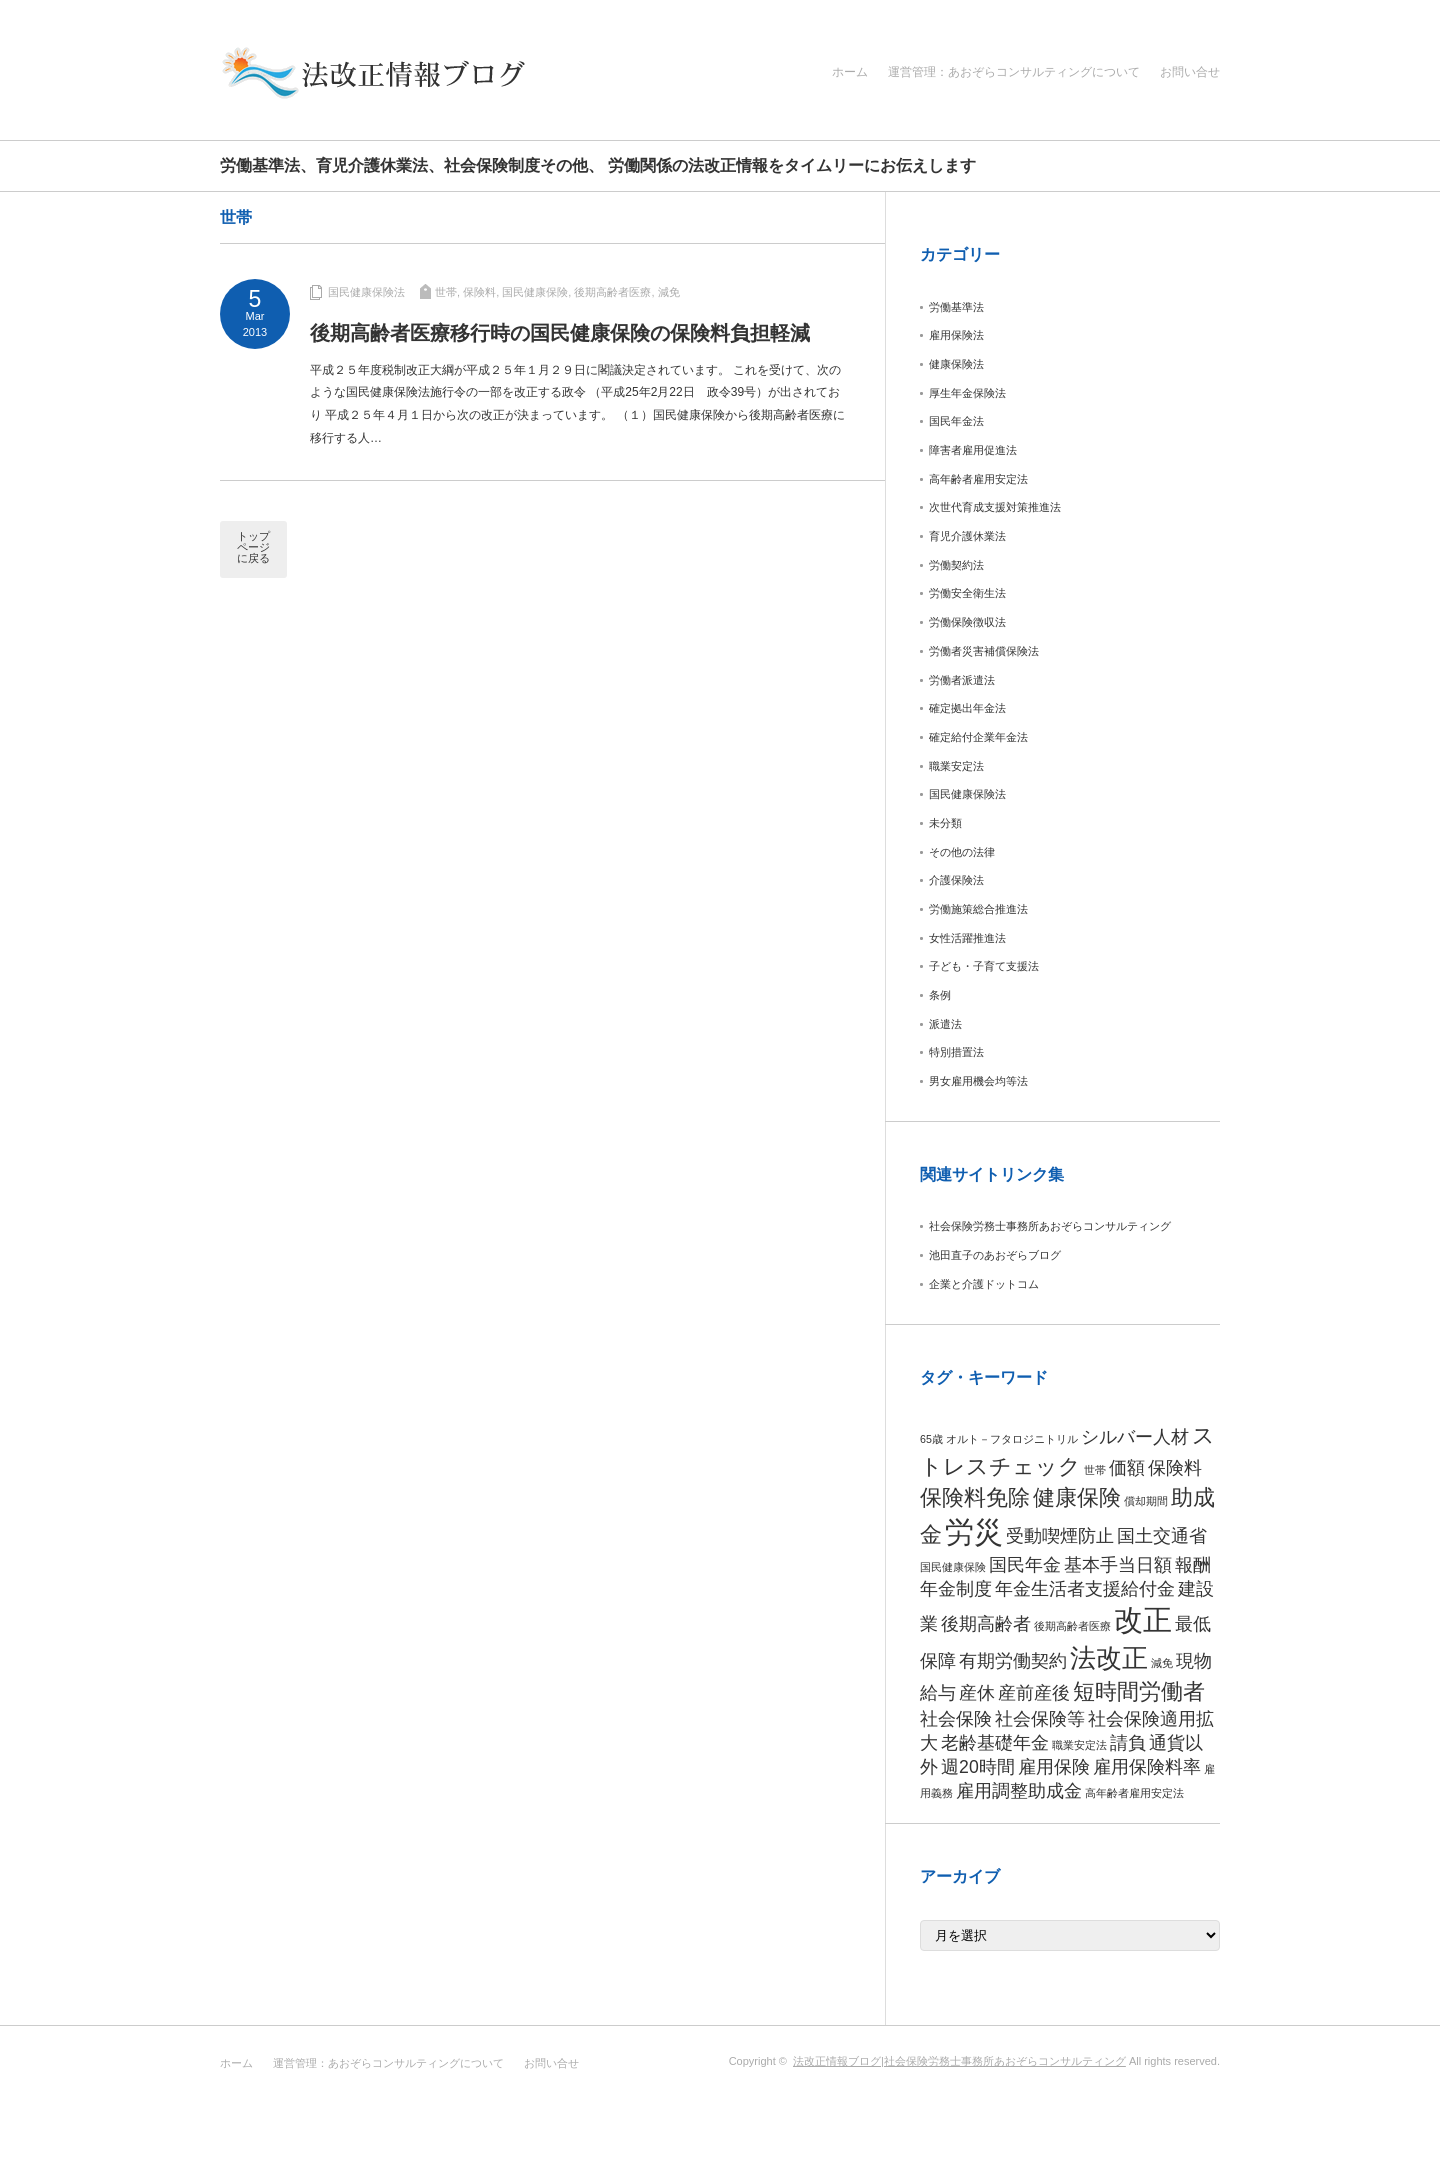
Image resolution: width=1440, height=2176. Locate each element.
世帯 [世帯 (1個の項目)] (1095, 1470)
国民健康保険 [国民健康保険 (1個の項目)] (953, 1567)
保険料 (479, 292)
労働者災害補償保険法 (984, 651)
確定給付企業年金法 (978, 737)
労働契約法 (956, 565)
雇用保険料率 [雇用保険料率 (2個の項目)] (1147, 1767)
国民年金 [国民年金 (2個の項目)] (1025, 1565)
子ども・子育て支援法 (984, 966)
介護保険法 (956, 880)
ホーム (850, 72)
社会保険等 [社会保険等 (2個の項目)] (1040, 1719)
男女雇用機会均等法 (978, 1081)
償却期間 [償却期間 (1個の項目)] (1146, 1501)
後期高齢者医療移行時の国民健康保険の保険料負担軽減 (560, 333)
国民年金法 (956, 421)
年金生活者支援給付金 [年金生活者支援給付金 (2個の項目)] (1085, 1589)
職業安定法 (956, 766)
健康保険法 (956, 364)
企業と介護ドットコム (984, 1284)
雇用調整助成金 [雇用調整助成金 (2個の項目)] (1019, 1791)
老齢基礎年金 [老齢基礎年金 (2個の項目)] (995, 1743)
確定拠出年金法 (967, 708)
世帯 (446, 292)
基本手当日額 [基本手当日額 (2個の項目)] (1118, 1565)
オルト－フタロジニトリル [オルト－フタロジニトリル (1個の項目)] (1012, 1439)
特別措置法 (956, 1052)
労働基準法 (956, 307)
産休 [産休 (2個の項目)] (977, 1693)
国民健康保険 (535, 292)
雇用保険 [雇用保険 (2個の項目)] (1054, 1767)
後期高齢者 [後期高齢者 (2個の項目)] (986, 1624)
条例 (940, 995)
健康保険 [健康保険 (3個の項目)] (1077, 1497)
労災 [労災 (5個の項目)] (974, 1531)
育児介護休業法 (967, 536)
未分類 (945, 823)
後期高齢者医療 (612, 292)
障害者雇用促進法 (973, 450)
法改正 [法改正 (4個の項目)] (1109, 1658)
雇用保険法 (956, 335)
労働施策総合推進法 (978, 909)
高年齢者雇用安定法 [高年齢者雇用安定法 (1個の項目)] (1134, 1793)
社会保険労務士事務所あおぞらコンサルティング (1050, 1226)
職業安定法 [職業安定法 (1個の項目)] (1079, 1745)
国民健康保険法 (366, 292)
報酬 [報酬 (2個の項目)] (1193, 1565)
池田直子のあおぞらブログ (995, 1255)
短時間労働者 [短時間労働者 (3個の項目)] (1139, 1691)
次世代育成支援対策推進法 (995, 507)
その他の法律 (962, 852)
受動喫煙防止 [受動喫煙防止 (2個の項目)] (1060, 1536)
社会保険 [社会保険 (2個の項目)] (956, 1719)
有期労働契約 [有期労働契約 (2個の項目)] (1013, 1661)
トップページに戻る (253, 547)
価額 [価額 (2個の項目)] (1127, 1468)
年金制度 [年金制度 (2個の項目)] (956, 1589)
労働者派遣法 (962, 680)
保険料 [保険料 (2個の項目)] (1175, 1468)
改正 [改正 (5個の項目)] (1143, 1619)
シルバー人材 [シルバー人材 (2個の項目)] (1135, 1437)
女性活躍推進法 (967, 938)
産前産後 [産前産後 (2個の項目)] (1034, 1693)
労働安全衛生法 (967, 593)
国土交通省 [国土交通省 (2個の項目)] (1162, 1536)
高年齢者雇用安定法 (978, 479)
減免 (669, 292)
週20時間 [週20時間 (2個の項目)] (978, 1767)
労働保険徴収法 (967, 622)
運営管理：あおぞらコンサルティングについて (1014, 72)
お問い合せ (1190, 72)
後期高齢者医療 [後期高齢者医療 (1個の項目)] (1072, 1626)
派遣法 (945, 1024)
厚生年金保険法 (967, 393)
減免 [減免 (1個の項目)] (1162, 1663)
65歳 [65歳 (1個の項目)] (931, 1439)
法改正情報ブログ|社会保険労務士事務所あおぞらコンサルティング (959, 2061)
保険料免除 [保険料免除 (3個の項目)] (975, 1497)
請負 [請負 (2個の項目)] (1128, 1743)
